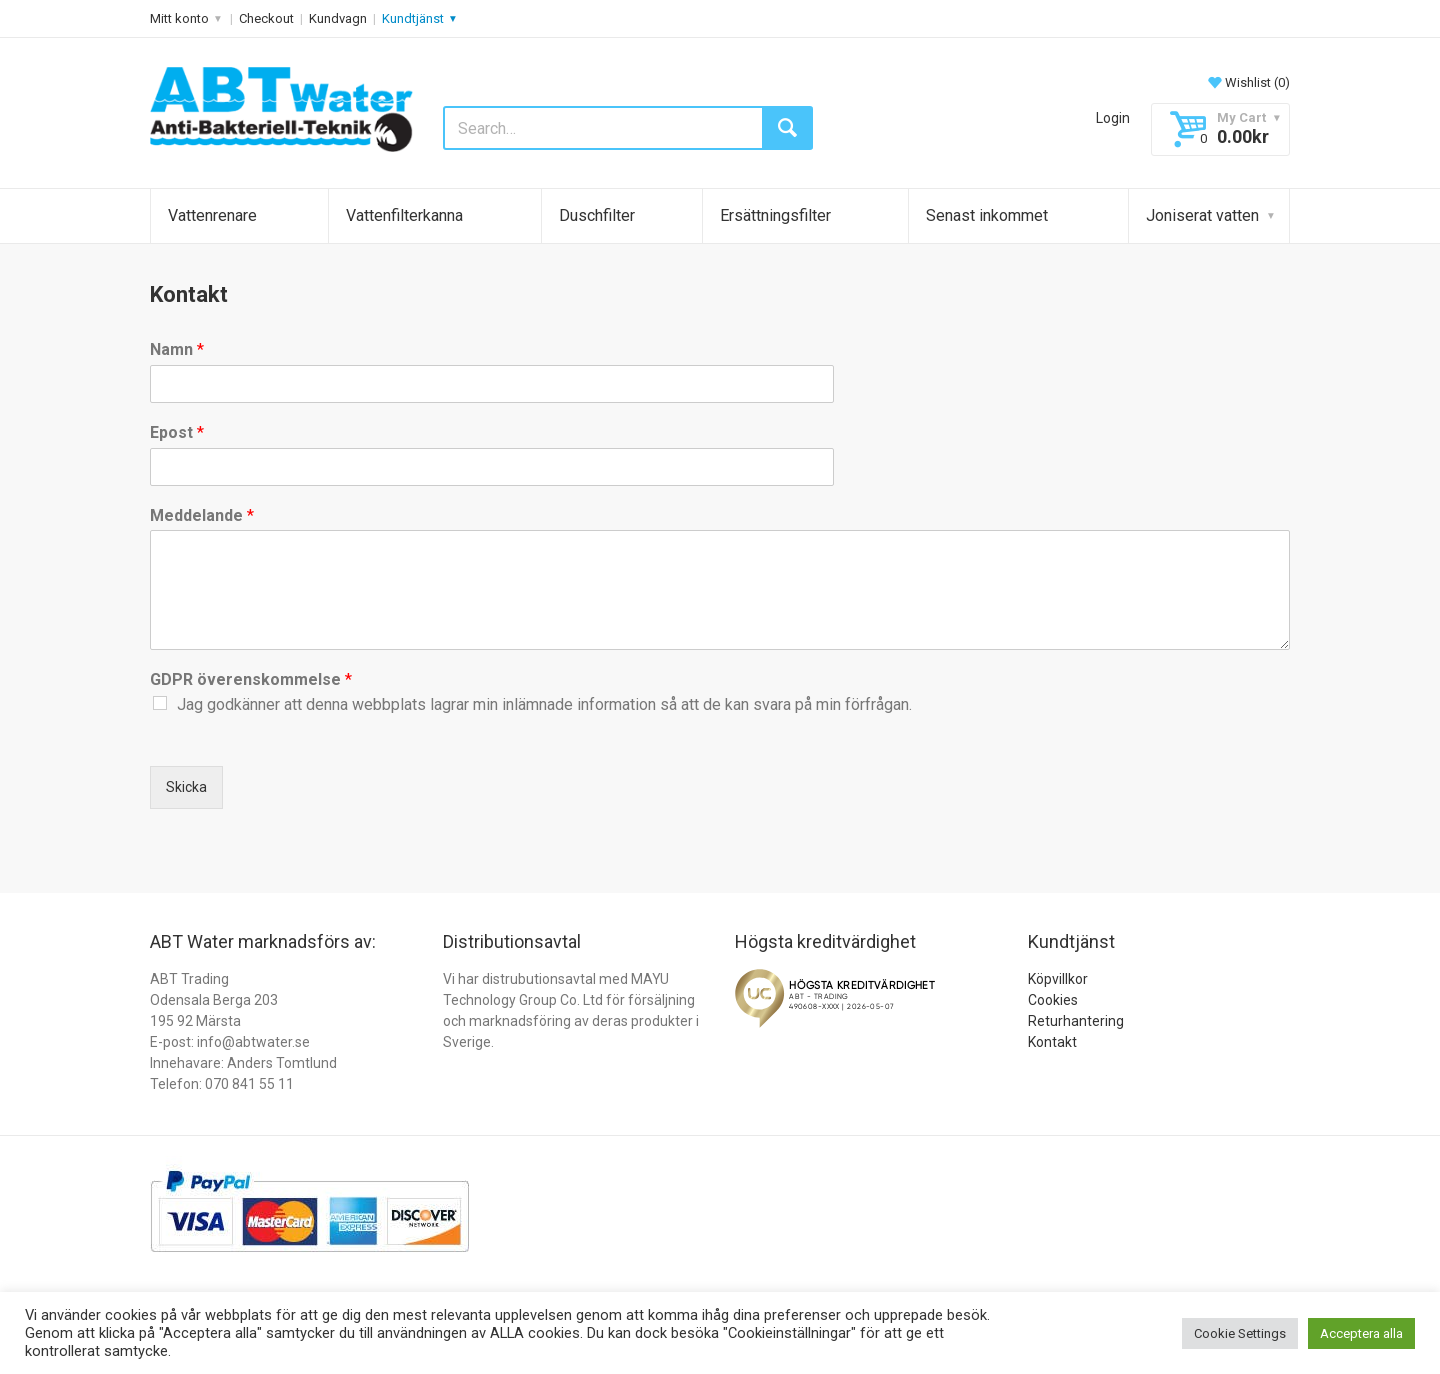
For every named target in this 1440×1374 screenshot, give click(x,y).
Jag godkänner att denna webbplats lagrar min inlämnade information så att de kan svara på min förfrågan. (544, 704)
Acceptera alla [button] (1361, 1333)
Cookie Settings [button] (1240, 1333)
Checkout (266, 18)
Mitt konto (179, 18)
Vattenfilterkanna (404, 215)
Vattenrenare (212, 215)
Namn (177, 349)
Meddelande (202, 515)
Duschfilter (597, 215)
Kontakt (1052, 1042)
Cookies (1053, 1000)
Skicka (186, 787)
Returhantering (1076, 1021)
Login (1113, 118)
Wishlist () (1247, 82)
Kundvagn (338, 18)
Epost (177, 432)
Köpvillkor (1058, 979)
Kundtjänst (413, 18)
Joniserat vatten (1202, 215)
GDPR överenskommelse (251, 679)
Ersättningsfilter (775, 215)
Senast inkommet (987, 215)
